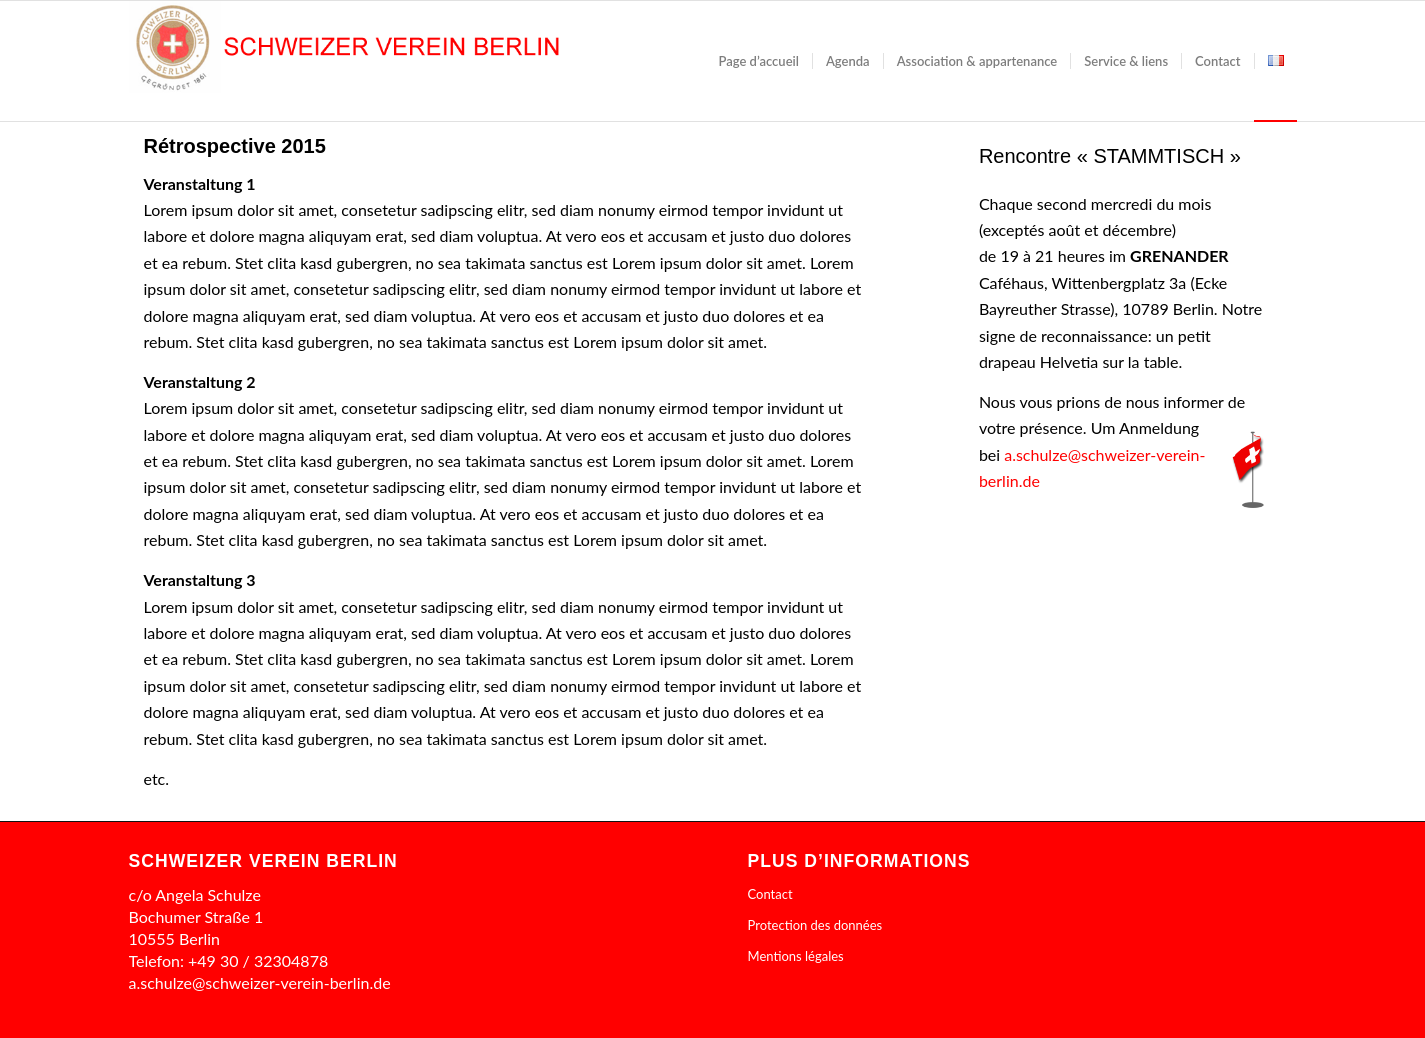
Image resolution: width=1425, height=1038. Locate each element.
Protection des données (815, 925)
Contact (770, 894)
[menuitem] (759, 61)
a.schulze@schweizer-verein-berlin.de (260, 982)
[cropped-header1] (452, 61)
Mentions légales (796, 956)
